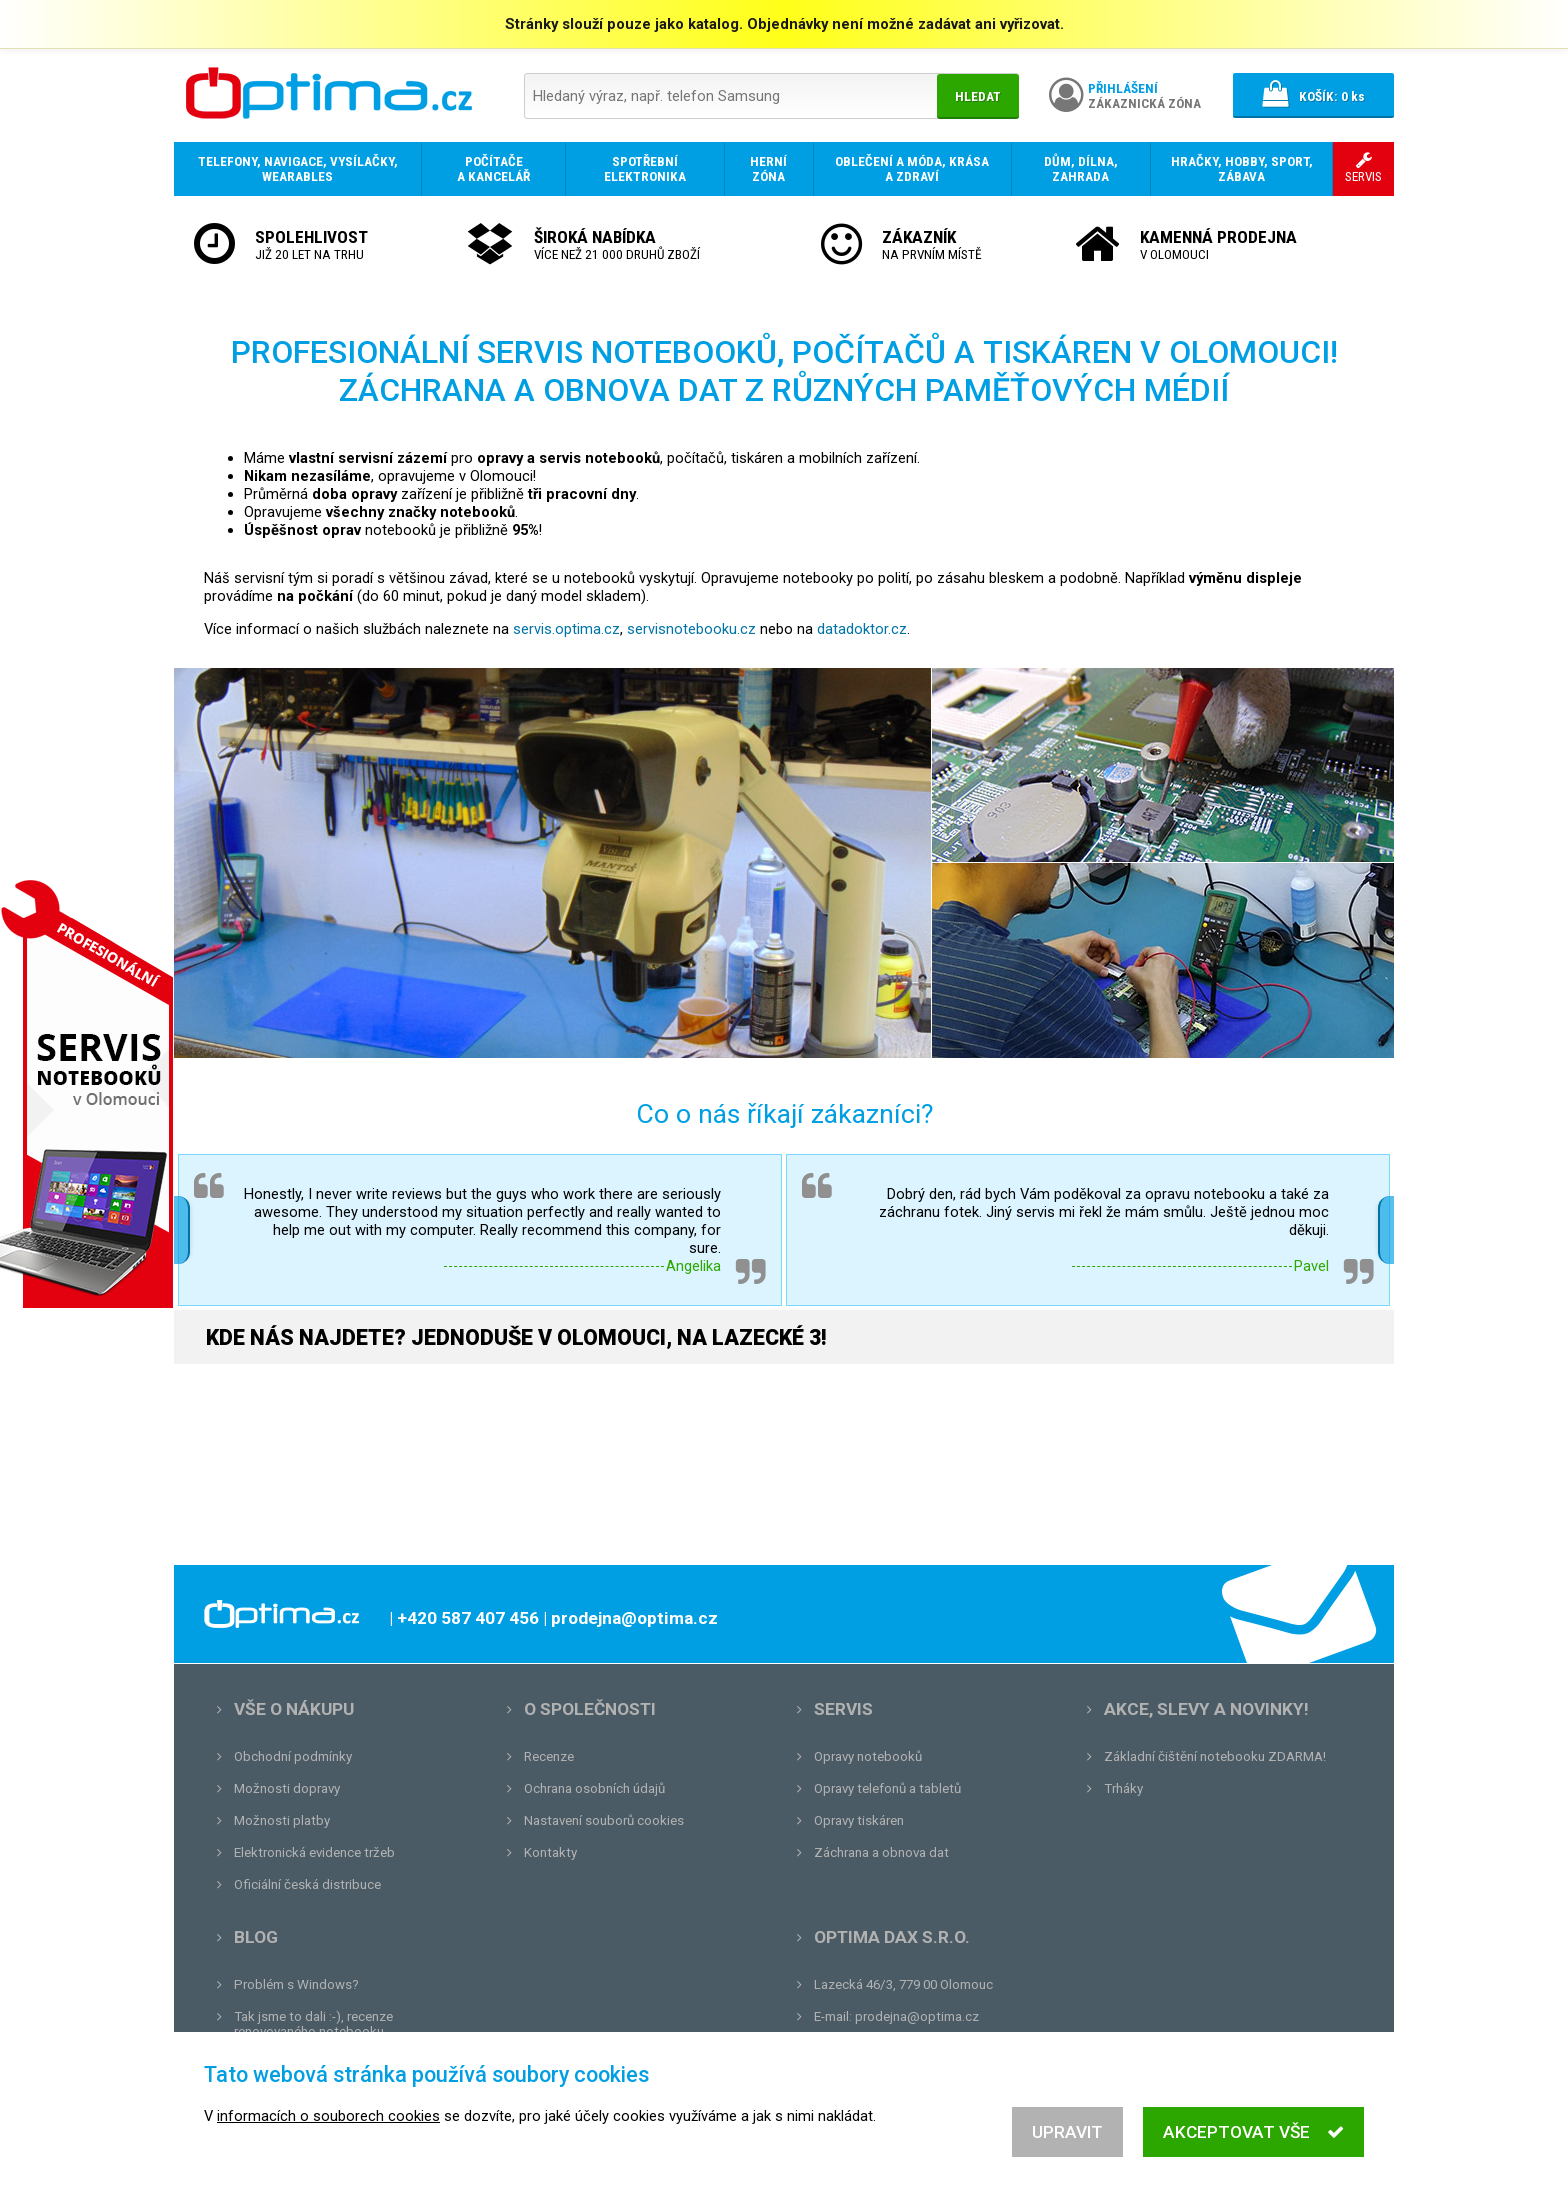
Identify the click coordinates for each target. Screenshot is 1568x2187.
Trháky (1123, 1788)
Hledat (978, 96)
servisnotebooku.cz (691, 629)
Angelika (693, 1266)
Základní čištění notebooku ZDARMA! (1215, 1756)
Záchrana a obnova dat (881, 1852)
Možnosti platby (282, 1820)
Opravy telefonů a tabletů (887, 1788)
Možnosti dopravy (287, 1788)
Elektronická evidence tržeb (314, 1852)
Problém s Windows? (296, 1984)
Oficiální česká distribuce (307, 1884)
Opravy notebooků (868, 1756)
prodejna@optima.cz (917, 2016)
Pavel (1311, 1266)
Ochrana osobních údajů (594, 1788)
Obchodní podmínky (293, 1756)
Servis (843, 1709)
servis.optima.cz (566, 629)
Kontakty (550, 1852)
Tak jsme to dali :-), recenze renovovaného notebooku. (313, 2024)
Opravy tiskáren (859, 1820)
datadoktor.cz (862, 629)
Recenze (549, 1756)
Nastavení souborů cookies (604, 1820)
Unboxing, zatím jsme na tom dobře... (343, 2063)
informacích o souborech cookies (328, 2165)
